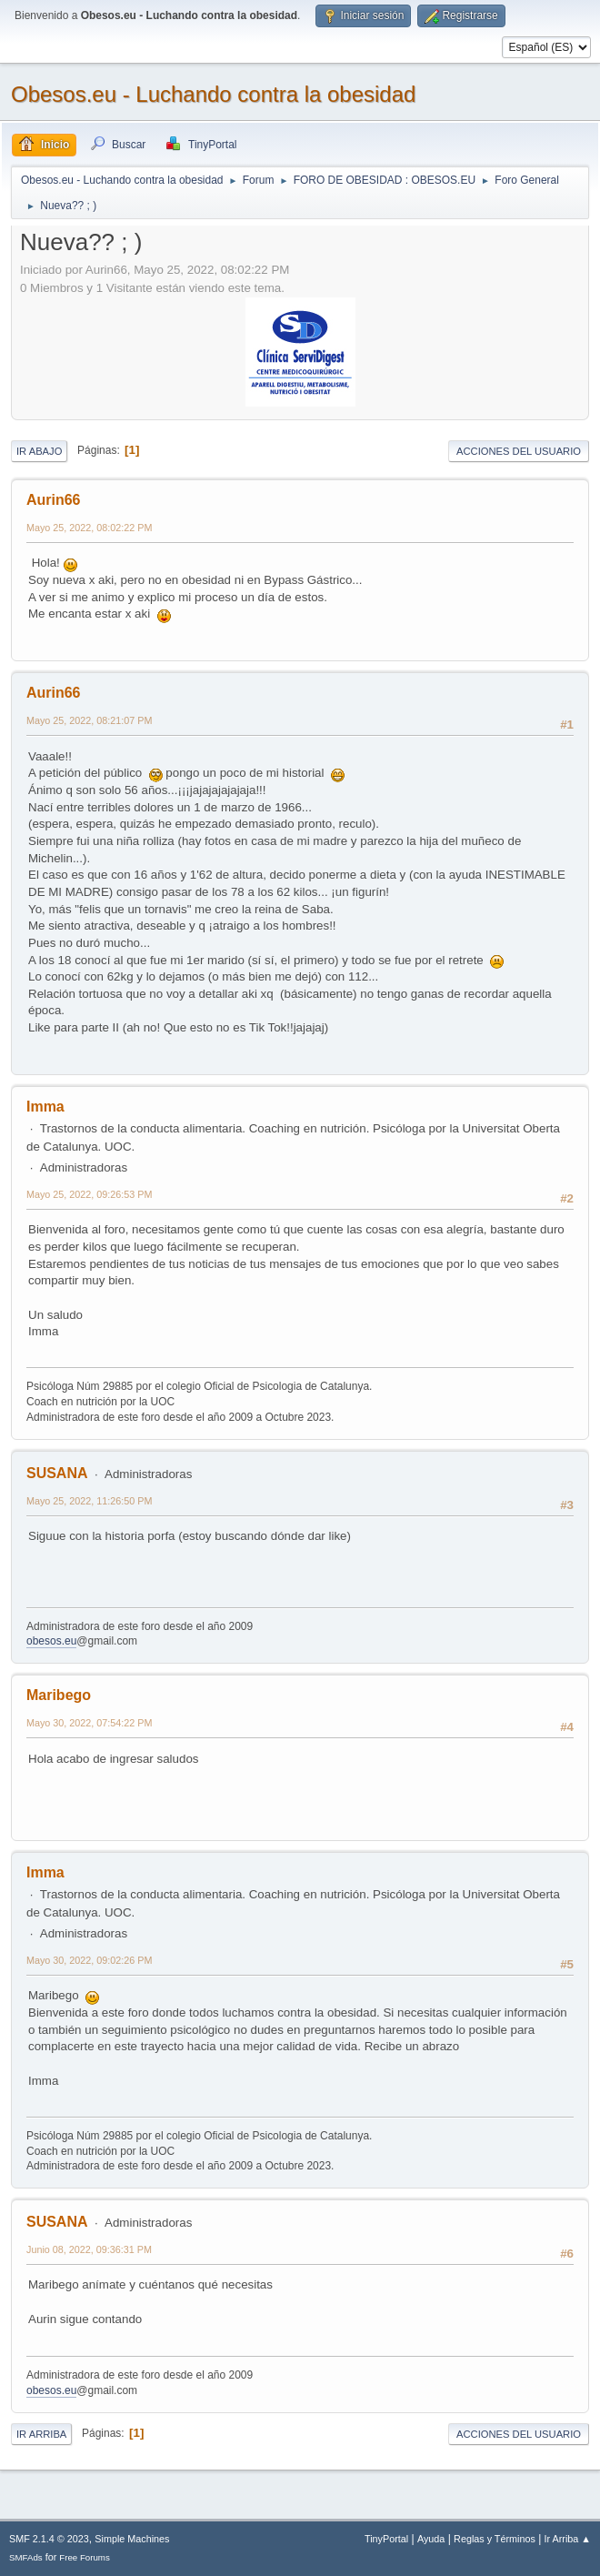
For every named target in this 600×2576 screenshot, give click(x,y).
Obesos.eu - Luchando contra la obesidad (213, 94)
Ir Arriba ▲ (568, 2538)
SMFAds (26, 2557)
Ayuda (431, 2538)
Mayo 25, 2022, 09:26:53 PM (89, 1194)
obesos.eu (51, 1641)
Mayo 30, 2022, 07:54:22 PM (89, 1722)
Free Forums (84, 2557)
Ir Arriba (41, 2434)
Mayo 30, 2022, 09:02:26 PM (89, 1960)
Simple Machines (132, 2538)
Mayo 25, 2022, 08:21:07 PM (89, 720)
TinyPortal (386, 2538)
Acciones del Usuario (518, 451)
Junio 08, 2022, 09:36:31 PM (89, 2249)
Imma (45, 1106)
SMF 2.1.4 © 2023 (49, 2538)
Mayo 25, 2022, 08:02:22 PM (89, 527)
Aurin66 (53, 500)
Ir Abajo (39, 451)
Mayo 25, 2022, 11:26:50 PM (89, 1500)
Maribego (58, 1695)
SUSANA (57, 1473)
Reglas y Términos (494, 2538)
